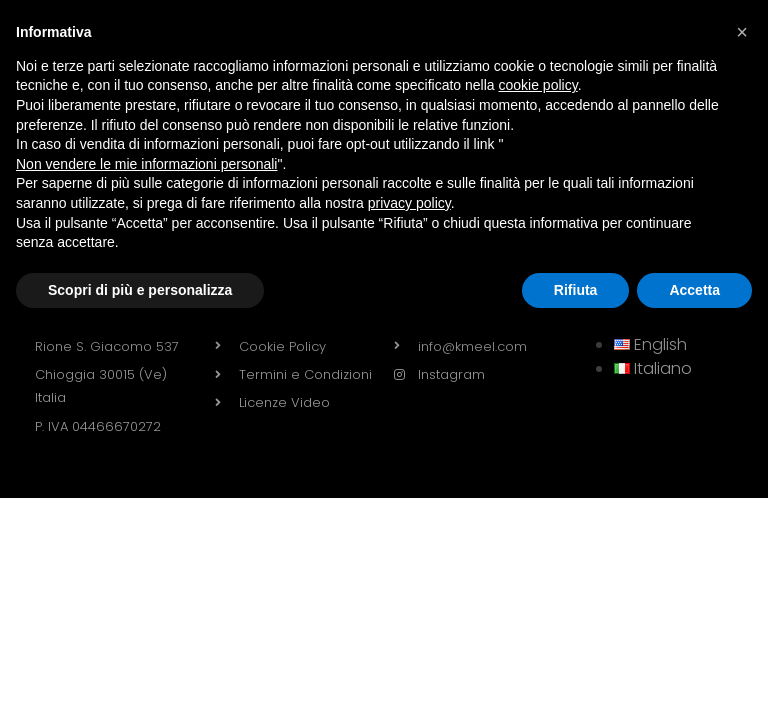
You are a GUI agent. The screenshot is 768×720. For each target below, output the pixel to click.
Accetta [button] (694, 290)
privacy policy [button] (409, 203)
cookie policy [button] (538, 85)
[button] (742, 32)
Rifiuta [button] (576, 290)
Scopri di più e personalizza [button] (140, 290)
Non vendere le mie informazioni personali (146, 164)
